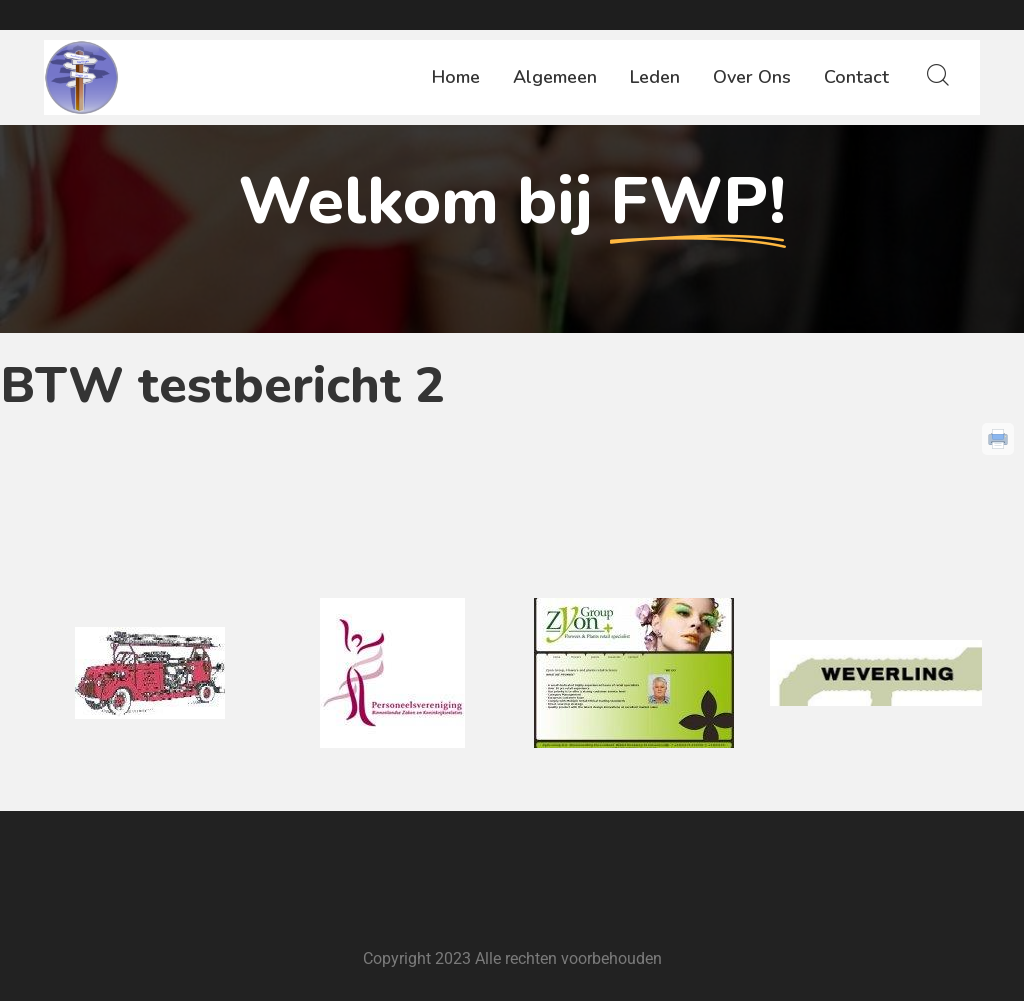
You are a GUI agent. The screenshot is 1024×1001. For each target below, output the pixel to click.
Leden (655, 77)
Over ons (752, 77)
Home (456, 77)
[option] (150, 673)
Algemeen (555, 77)
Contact (856, 77)
